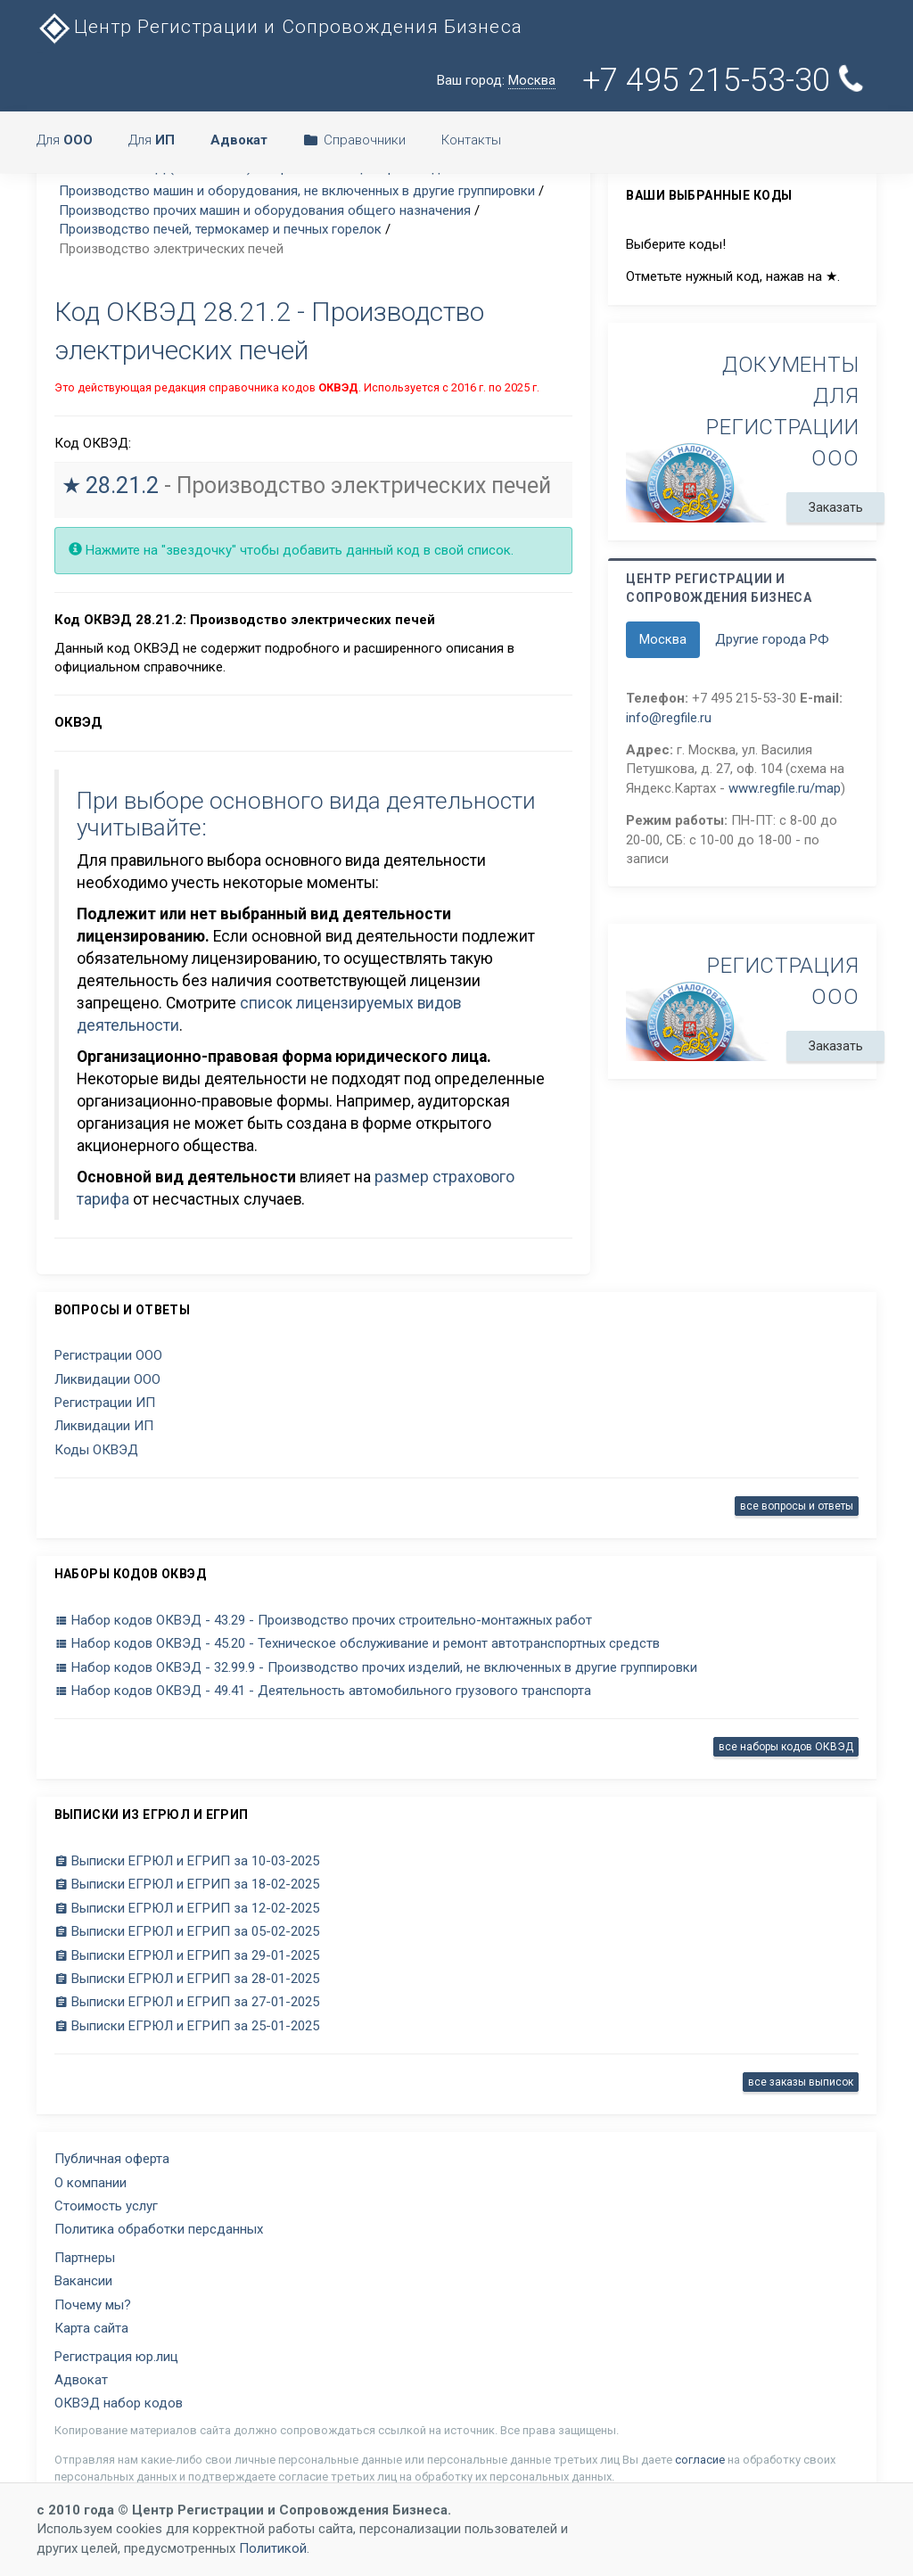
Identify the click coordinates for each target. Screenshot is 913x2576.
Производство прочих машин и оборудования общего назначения (265, 210)
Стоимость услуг (106, 2206)
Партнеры (84, 2258)
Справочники (354, 140)
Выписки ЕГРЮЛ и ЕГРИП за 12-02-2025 (186, 1908)
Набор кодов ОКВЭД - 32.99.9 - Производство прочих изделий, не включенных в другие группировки (375, 1667)
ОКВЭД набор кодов (118, 2403)
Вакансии (83, 2281)
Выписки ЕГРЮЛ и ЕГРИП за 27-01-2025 (186, 2002)
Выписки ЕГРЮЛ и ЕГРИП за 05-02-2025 (186, 1931)
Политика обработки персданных (158, 2229)
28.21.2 (122, 485)
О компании (90, 2183)
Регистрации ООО (108, 1355)
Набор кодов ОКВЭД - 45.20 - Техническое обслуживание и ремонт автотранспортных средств (357, 1643)
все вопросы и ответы (796, 1506)
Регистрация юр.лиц (116, 2357)
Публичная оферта (111, 2159)
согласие (700, 2459)
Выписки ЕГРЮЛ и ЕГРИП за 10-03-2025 (186, 1861)
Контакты (471, 140)
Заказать (836, 507)
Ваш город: (496, 80)
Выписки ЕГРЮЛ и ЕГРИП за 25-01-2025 (186, 2026)
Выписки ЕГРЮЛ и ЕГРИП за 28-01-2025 (186, 1979)
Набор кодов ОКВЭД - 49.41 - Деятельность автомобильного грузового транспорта (322, 1691)
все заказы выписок (800, 2082)
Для (65, 140)
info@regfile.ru (668, 718)
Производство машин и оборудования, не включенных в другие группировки (297, 191)
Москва (663, 639)
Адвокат (81, 2380)
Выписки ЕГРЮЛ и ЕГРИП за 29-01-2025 (186, 1955)
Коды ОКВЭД (96, 1450)
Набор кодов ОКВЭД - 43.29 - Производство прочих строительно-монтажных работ (323, 1620)
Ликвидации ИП (103, 1426)
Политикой (273, 2548)
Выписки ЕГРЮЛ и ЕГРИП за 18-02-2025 (186, 1884)
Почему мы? (92, 2305)
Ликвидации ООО (107, 1379)
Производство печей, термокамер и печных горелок (220, 229)
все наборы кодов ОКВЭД (786, 1747)
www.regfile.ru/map (784, 788)
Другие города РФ (772, 639)
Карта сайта (91, 2328)
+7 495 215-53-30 (724, 80)
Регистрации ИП (104, 1403)
